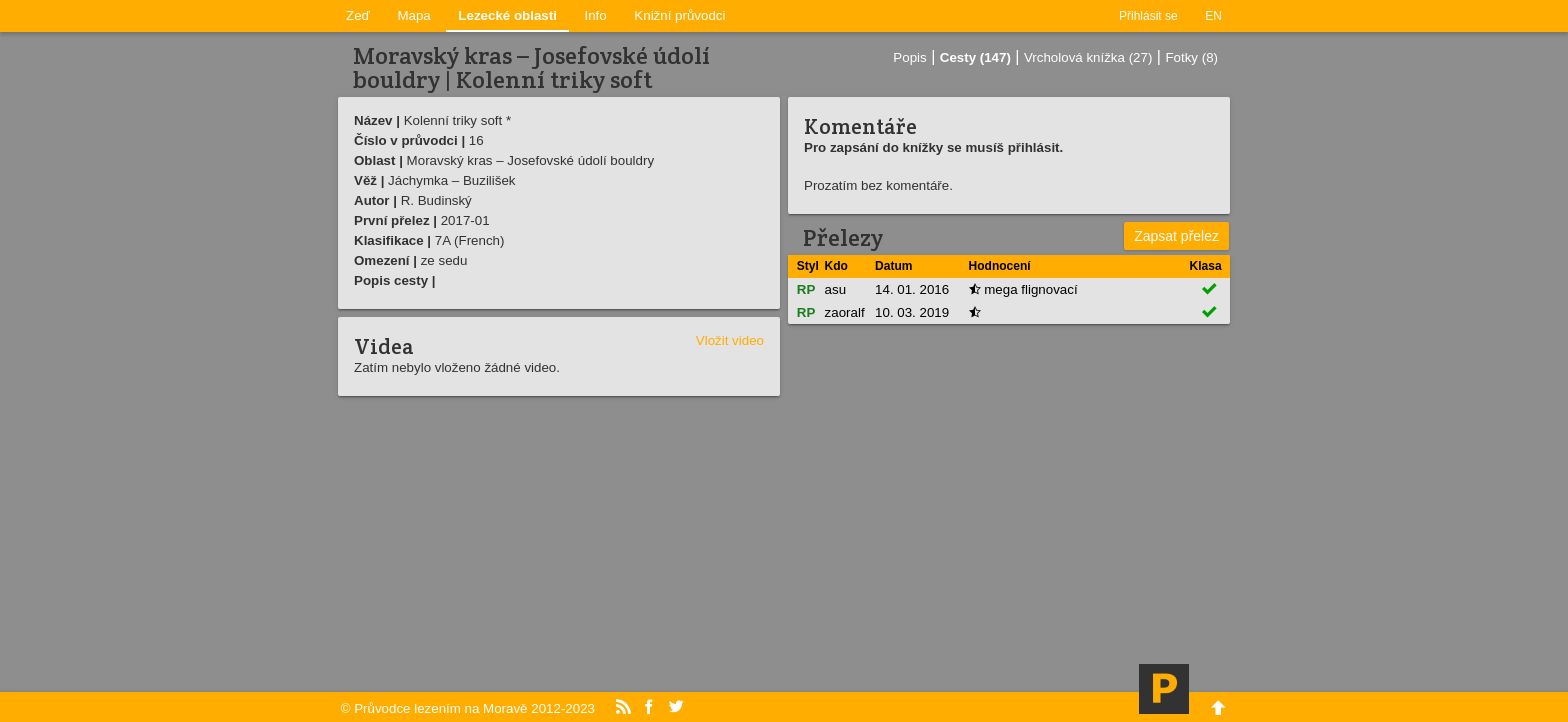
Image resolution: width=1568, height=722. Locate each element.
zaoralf (845, 312)
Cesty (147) (975, 57)
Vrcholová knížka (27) (1088, 57)
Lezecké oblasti (507, 15)
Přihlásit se (1148, 16)
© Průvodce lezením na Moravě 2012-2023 (468, 708)
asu (836, 289)
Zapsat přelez (1176, 236)
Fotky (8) (1191, 57)
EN (1213, 16)
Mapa (413, 15)
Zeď (358, 15)
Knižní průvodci (679, 15)
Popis (909, 57)
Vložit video (730, 340)
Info (596, 15)
